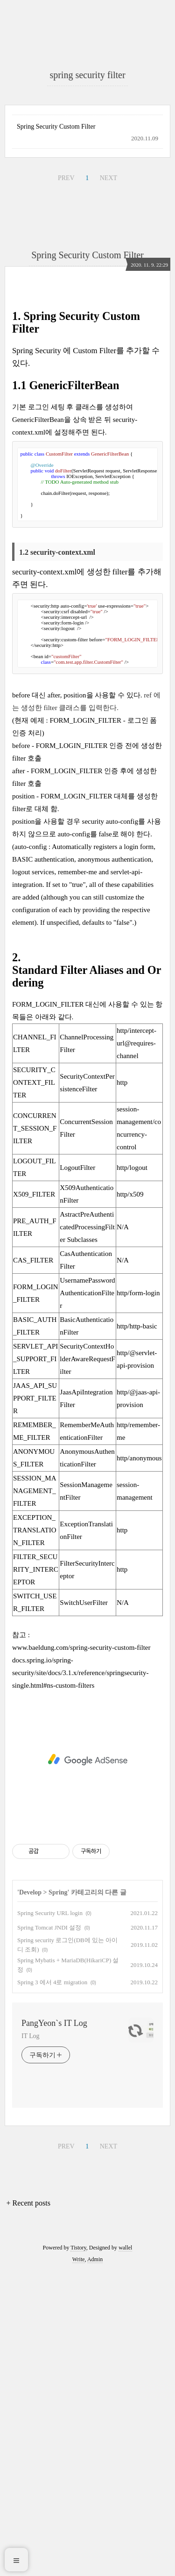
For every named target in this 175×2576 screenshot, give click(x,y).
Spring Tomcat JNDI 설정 (49, 2231)
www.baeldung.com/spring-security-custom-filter (81, 1951)
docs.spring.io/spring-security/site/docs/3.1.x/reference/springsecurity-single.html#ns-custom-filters (80, 1976)
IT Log (30, 2340)
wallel (125, 2551)
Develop (30, 2196)
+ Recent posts (28, 2507)
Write (78, 2563)
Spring (58, 2196)
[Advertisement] (87, 103)
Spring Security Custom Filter (56, 313)
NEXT (108, 365)
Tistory (78, 2551)
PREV (66, 365)
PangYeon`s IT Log (54, 2327)
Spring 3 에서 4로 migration (52, 2286)
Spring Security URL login (50, 2216)
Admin (95, 2563)
